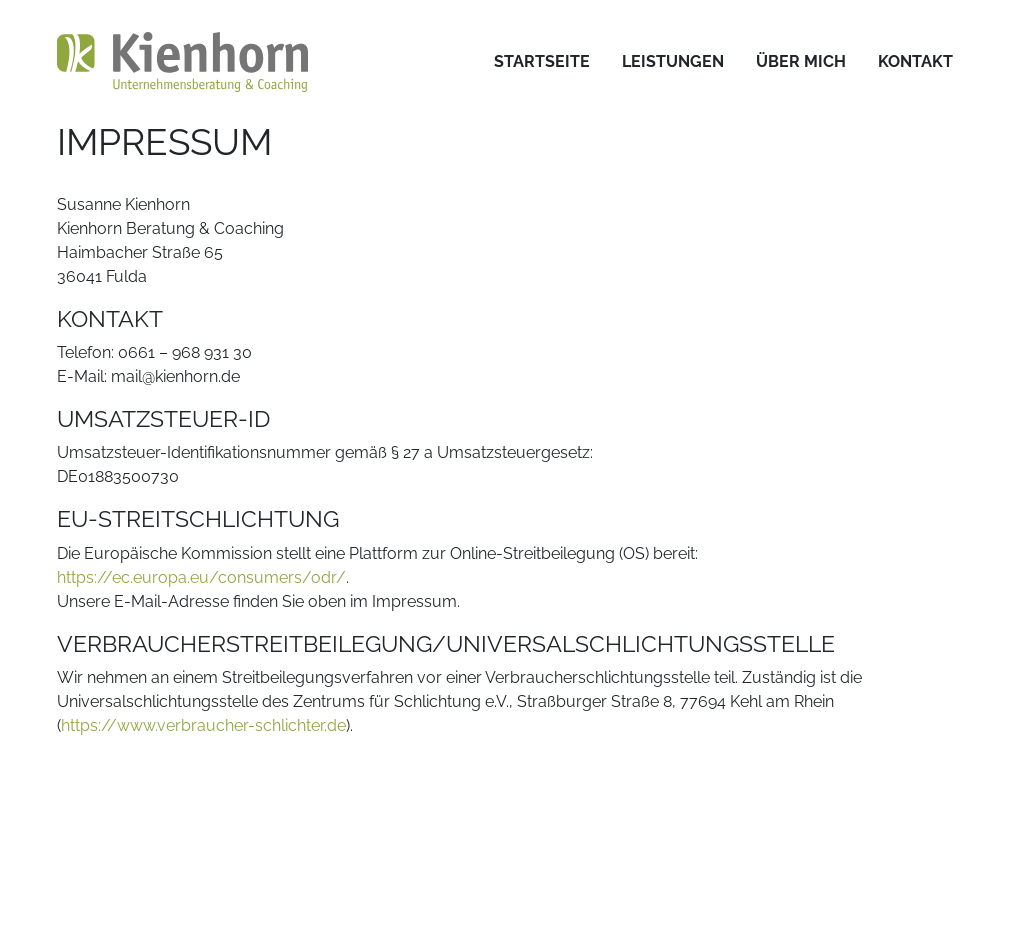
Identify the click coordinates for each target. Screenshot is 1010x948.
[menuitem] (542, 62)
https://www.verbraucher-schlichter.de (203, 725)
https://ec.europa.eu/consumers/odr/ (201, 577)
